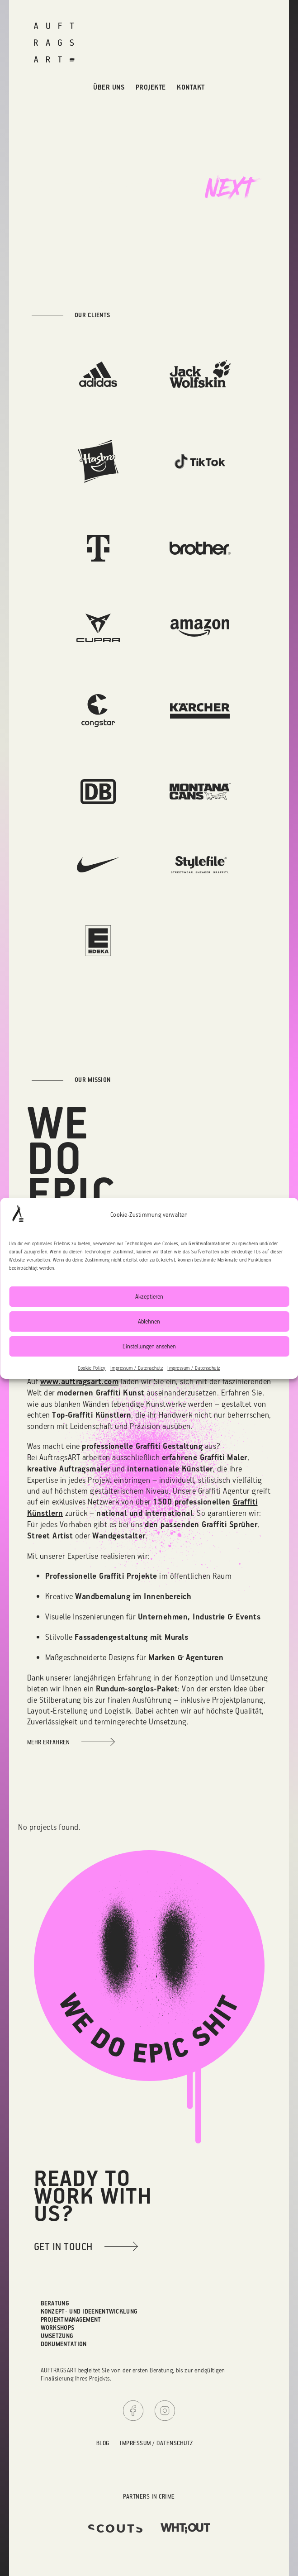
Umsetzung (57, 2335)
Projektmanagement (71, 2319)
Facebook (133, 2410)
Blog (102, 2443)
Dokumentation (64, 2343)
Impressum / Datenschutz (136, 1368)
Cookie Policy (92, 1368)
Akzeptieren (149, 1296)
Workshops (58, 2327)
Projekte (151, 86)
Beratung (55, 2303)
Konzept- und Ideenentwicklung (89, 2311)
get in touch (63, 2246)
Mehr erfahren (48, 1742)
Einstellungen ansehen (149, 1346)
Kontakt (191, 86)
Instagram (165, 2410)
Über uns (108, 86)
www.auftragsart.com (79, 1381)
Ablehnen (149, 1321)
